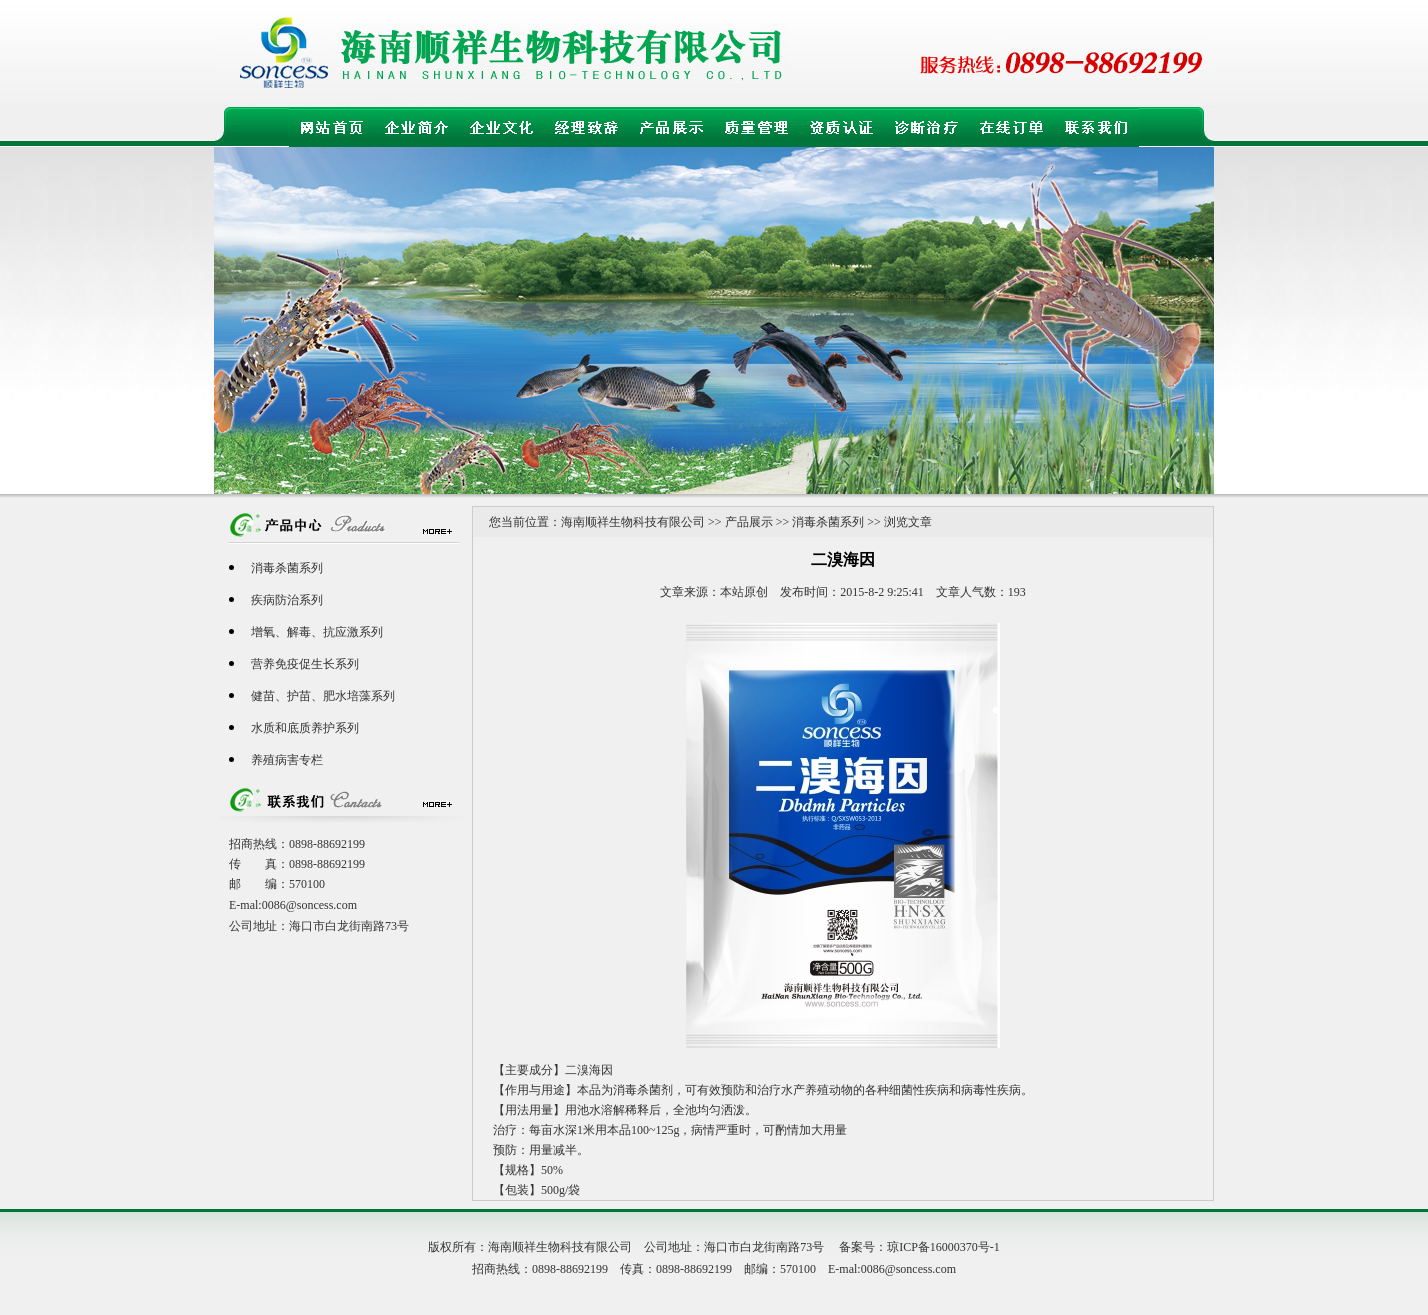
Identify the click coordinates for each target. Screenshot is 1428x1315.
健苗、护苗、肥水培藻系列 (323, 696)
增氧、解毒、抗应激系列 (317, 632)
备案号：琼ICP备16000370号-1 (919, 1247)
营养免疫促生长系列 (305, 664)
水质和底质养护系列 (305, 728)
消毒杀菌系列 (287, 568)
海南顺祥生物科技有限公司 (633, 522)
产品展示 (749, 522)
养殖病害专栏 (287, 760)
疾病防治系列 (287, 600)
